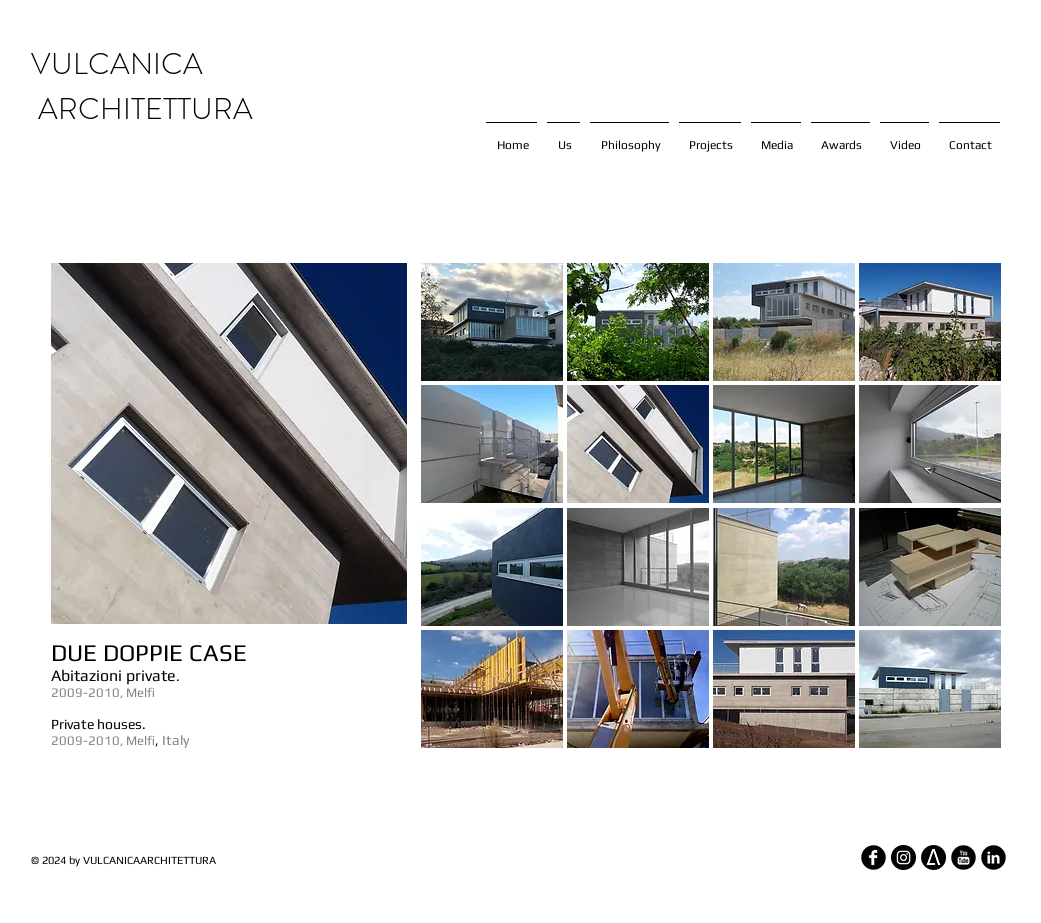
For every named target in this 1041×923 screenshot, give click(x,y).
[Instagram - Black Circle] (903, 857)
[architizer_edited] (933, 857)
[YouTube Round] (963, 857)
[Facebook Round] (873, 857)
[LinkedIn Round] (993, 857)
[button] (492, 322)
